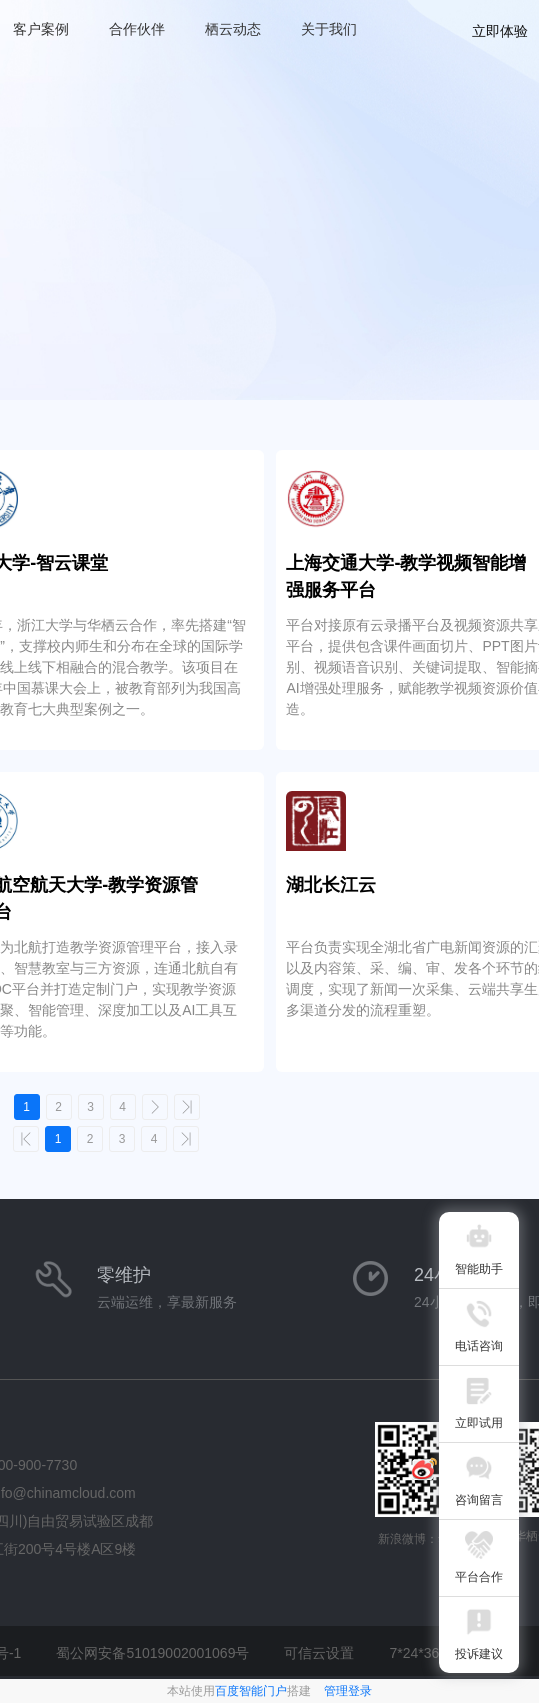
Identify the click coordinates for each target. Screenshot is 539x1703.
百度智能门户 (251, 1691)
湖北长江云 (331, 885)
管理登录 (348, 1691)
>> (187, 1107)
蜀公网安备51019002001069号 (152, 1653)
